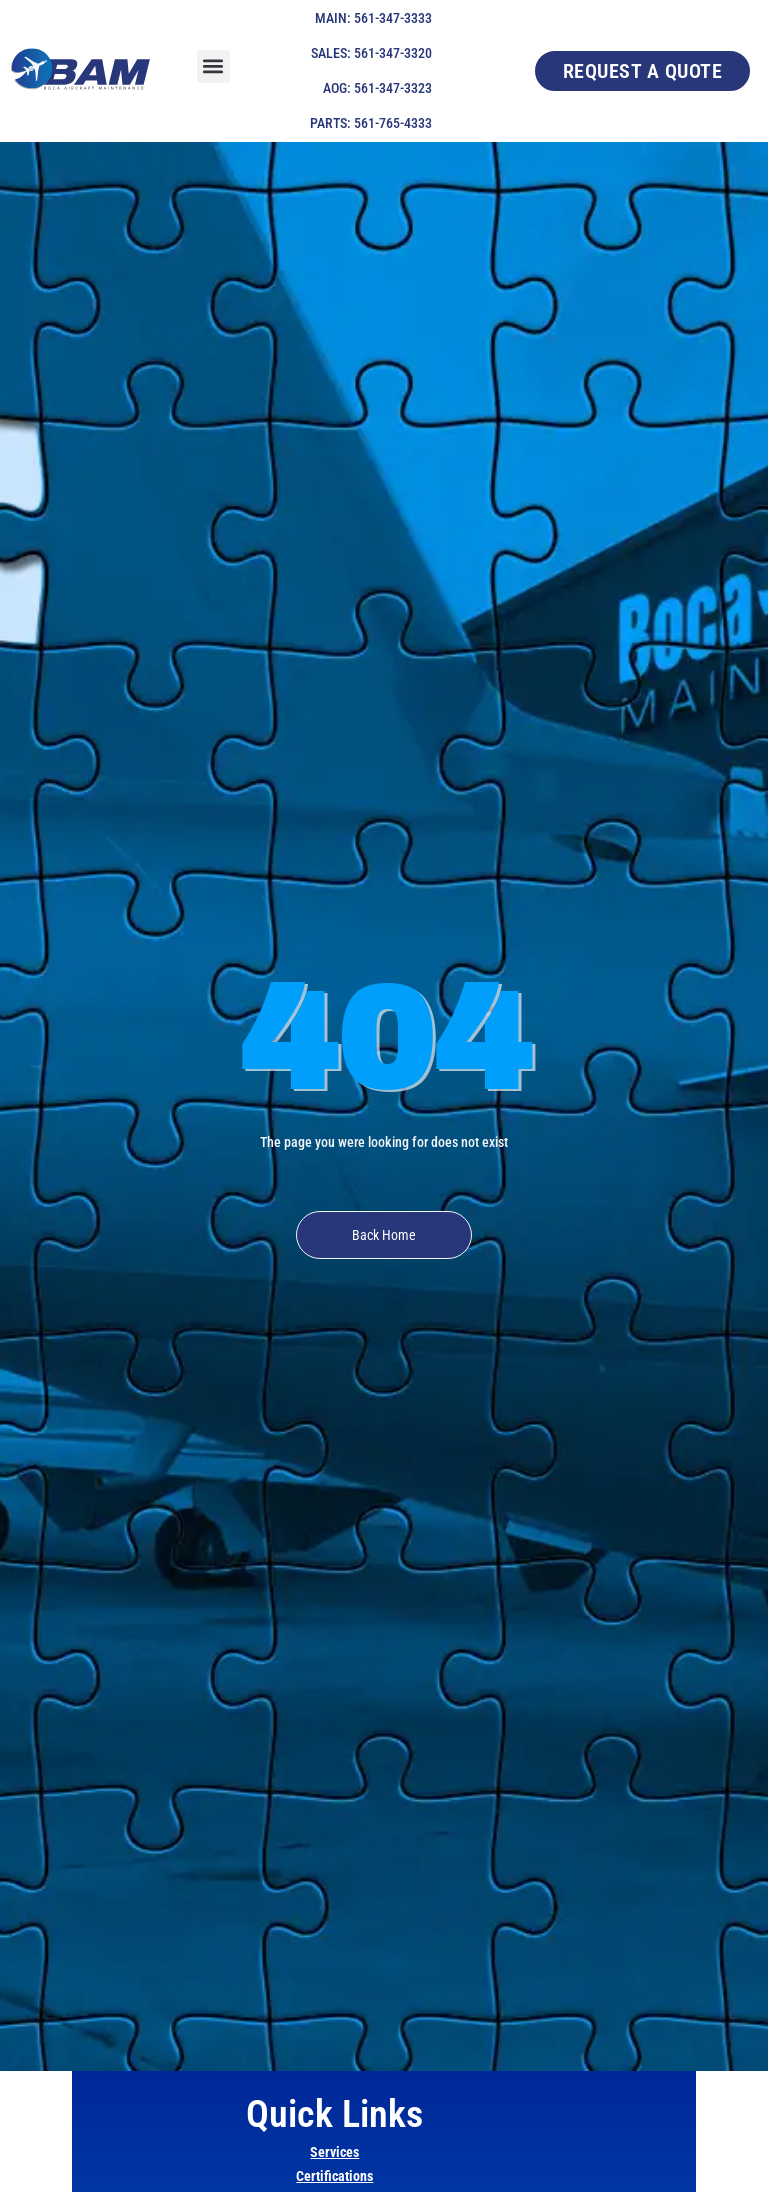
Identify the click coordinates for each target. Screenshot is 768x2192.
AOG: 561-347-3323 (377, 88)
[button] (213, 66)
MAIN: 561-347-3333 (373, 18)
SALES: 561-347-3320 (371, 53)
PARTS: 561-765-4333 (371, 123)
